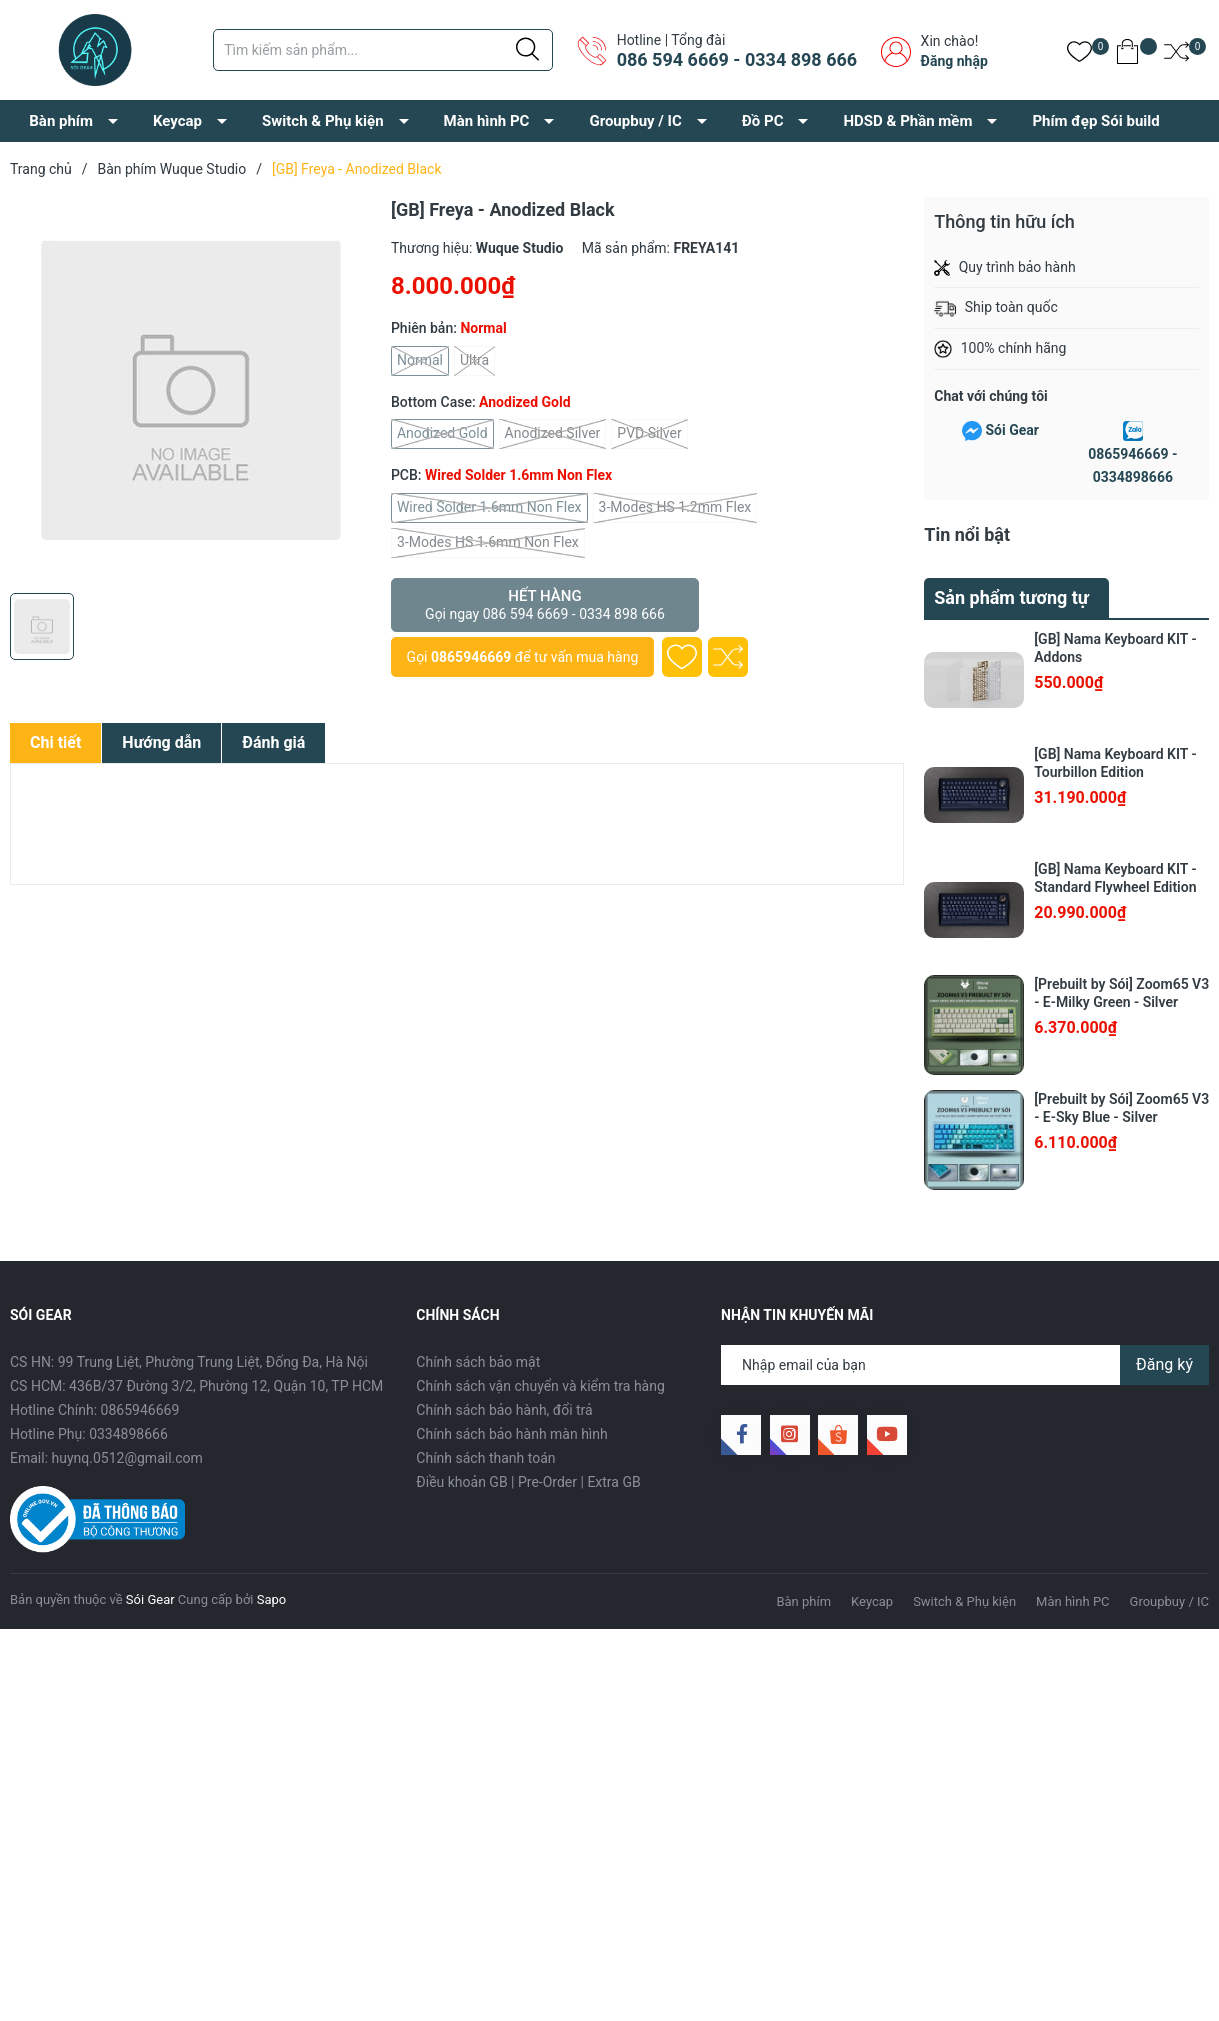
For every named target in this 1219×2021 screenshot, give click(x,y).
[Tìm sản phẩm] (383, 50)
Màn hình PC (487, 121)
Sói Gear (1011, 430)
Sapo (272, 1599)
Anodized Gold (442, 434)
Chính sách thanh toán (485, 1458)
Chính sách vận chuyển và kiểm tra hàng (540, 1386)
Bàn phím (61, 121)
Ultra (474, 361)
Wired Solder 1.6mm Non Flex (489, 508)
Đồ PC (763, 121)
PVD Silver (649, 434)
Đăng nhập (954, 61)
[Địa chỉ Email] (965, 1365)
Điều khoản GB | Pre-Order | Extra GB (528, 1482)
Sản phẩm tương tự (1011, 597)
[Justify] (527, 50)
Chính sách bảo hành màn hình (511, 1434)
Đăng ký (1164, 1364)
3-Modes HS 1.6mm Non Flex (488, 543)
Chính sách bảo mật (478, 1362)
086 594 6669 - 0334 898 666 (737, 59)
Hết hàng (545, 605)
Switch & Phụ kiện (323, 121)
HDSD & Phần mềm (907, 121)
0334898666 (128, 1434)
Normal (420, 361)
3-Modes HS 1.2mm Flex (675, 508)
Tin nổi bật (967, 534)
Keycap (177, 121)
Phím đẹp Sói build (1095, 121)
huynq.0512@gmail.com (127, 1458)
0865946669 (471, 657)
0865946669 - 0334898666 (1132, 466)
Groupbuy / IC (635, 121)
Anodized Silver (553, 434)
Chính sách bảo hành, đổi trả (504, 1410)
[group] (190, 390)
